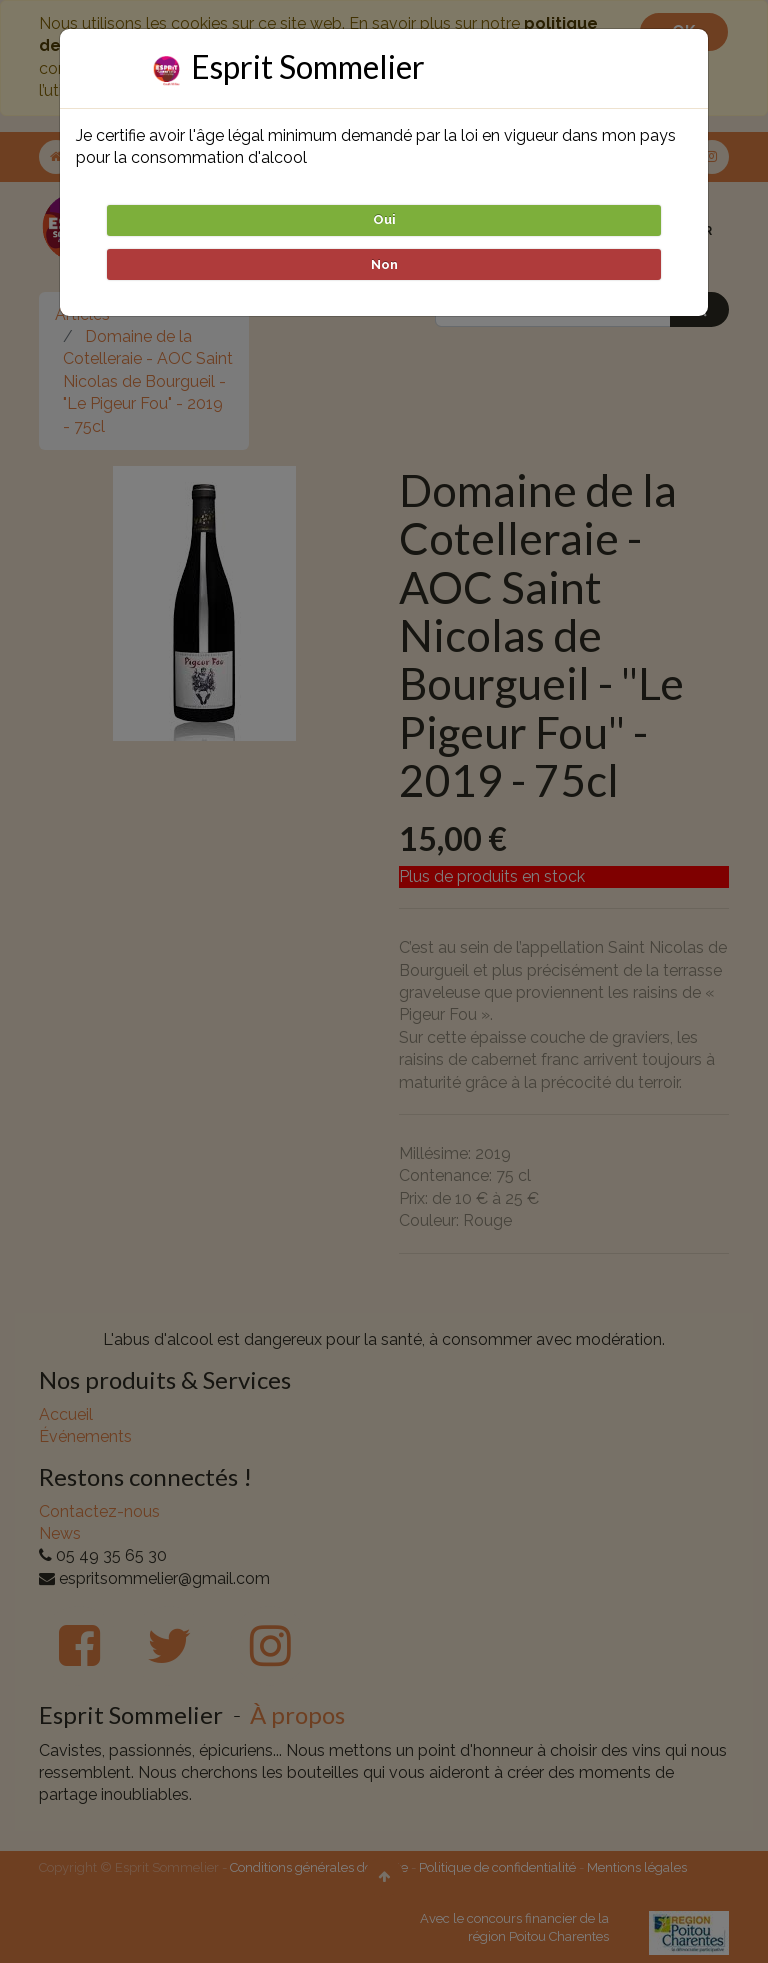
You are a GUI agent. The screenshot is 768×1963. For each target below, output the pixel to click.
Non (384, 264)
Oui (384, 219)
